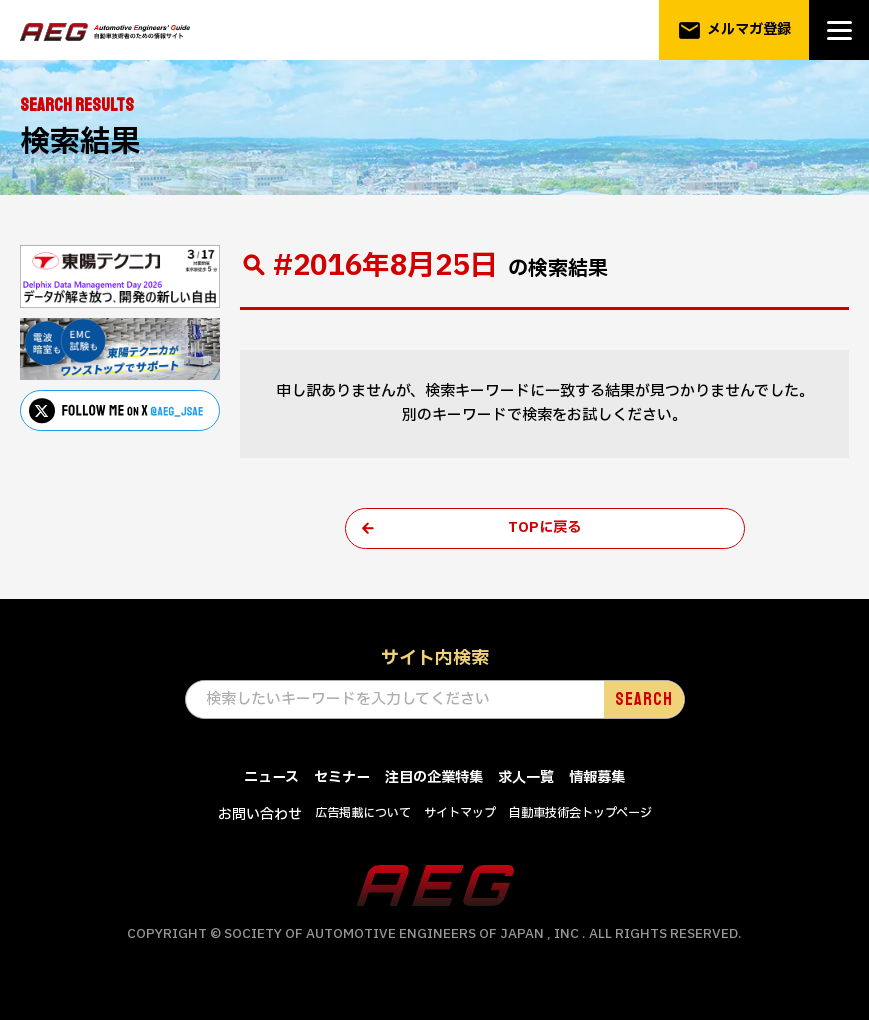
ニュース (262, 780)
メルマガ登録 (734, 30)
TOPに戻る (545, 529)
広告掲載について (357, 816)
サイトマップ (461, 816)
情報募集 (607, 780)
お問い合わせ (247, 817)
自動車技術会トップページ (590, 816)
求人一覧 (532, 780)
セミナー (337, 780)
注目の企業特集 (434, 780)
